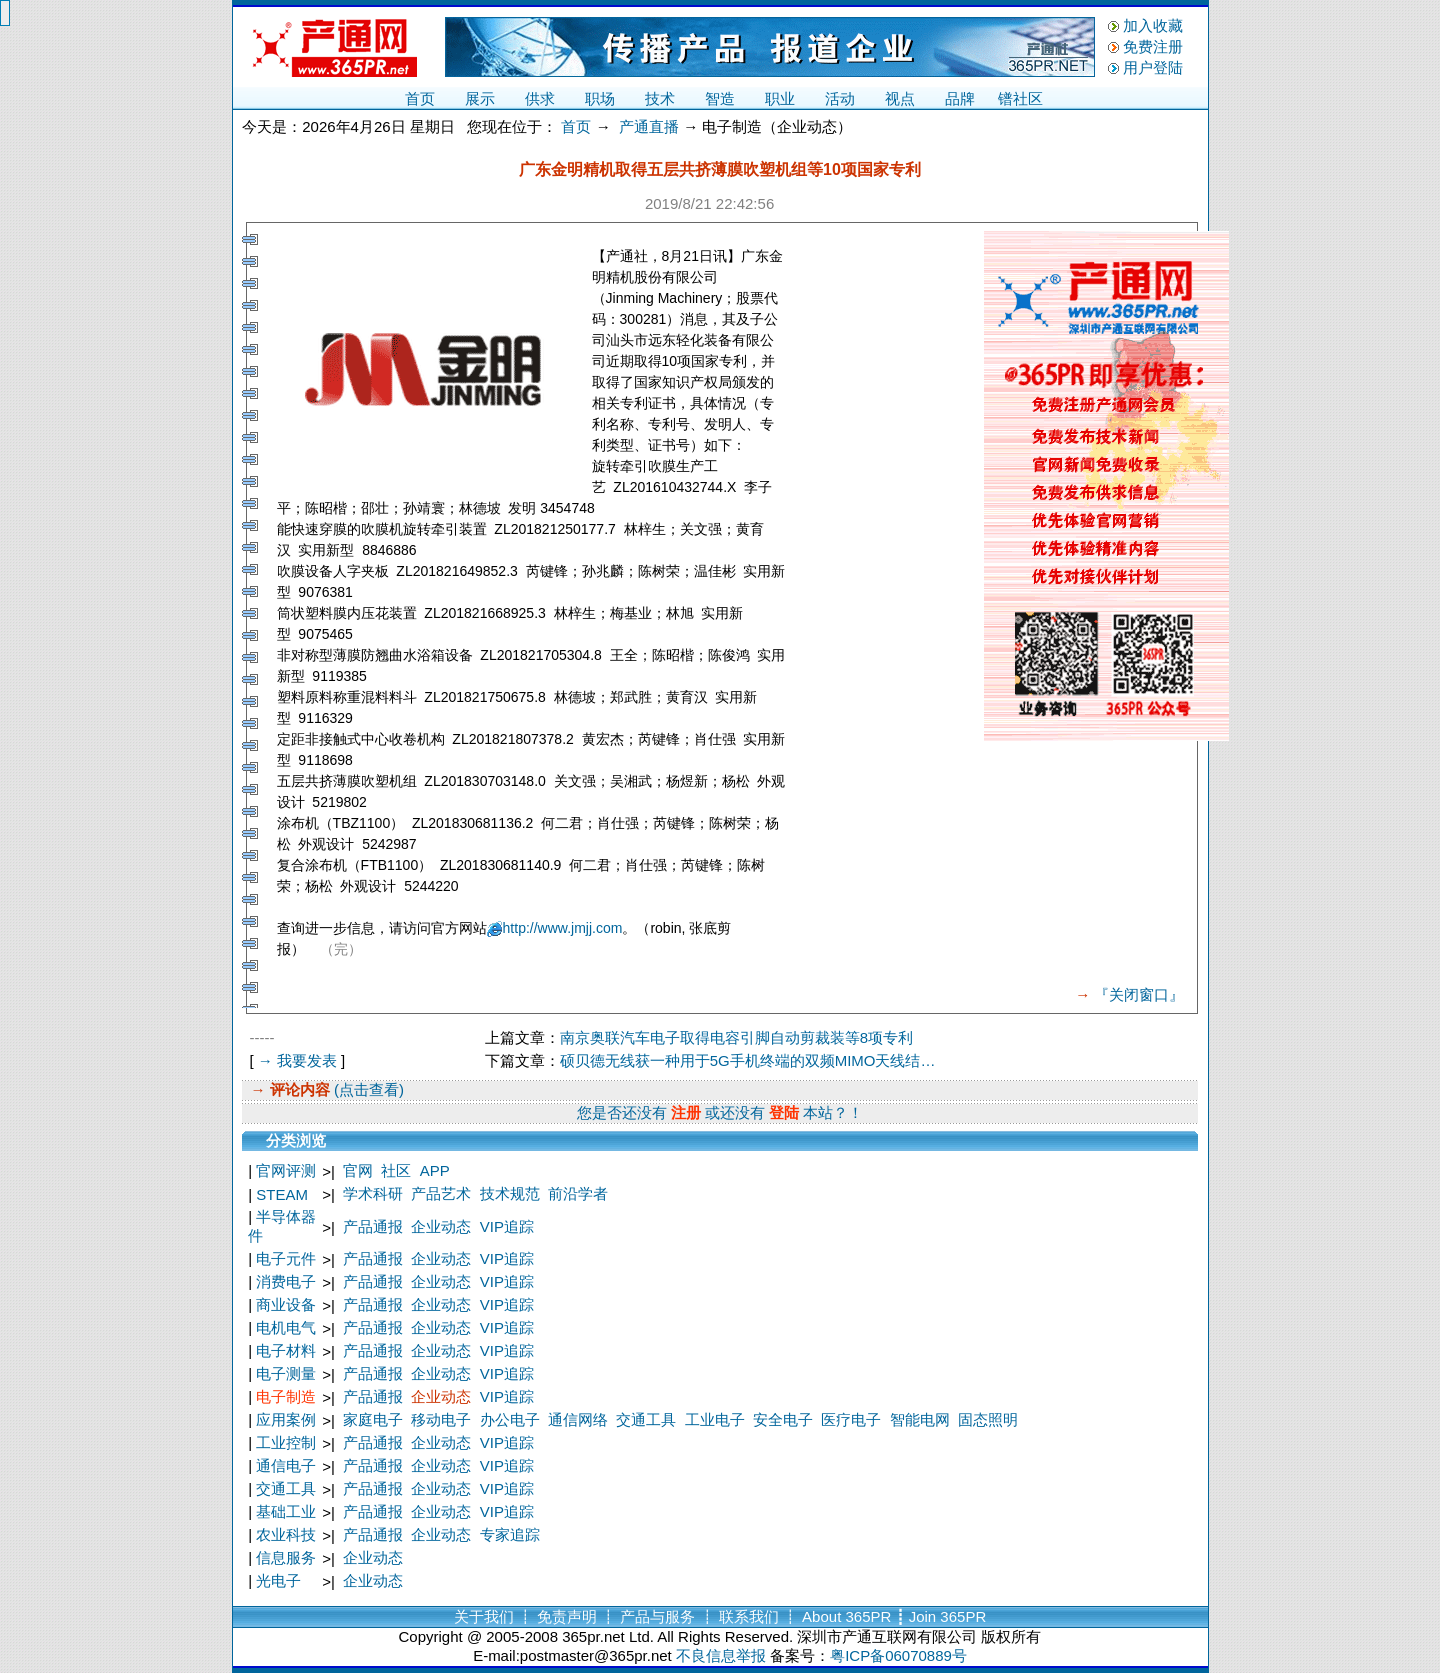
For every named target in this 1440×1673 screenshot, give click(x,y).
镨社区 (1020, 98)
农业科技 (286, 1534)
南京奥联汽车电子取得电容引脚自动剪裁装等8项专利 (736, 1037)
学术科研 (373, 1193)
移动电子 (441, 1419)
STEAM (282, 1194)
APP (435, 1170)
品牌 (960, 98)
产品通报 (373, 1226)
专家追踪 (510, 1534)
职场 (600, 98)
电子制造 (286, 1396)
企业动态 (441, 1226)
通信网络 (578, 1419)
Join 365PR (948, 1616)
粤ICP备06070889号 (898, 1655)
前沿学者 (578, 1193)
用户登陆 (1153, 67)
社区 (396, 1170)
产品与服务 (657, 1616)
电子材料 (286, 1350)
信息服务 (286, 1557)
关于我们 (484, 1616)
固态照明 (988, 1419)
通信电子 (286, 1465)
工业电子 (715, 1419)
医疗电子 (851, 1419)
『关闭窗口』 (1139, 994)
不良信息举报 (721, 1655)
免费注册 (1153, 46)
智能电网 (920, 1419)
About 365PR (846, 1616)
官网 (358, 1170)
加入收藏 (1153, 25)
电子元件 (286, 1258)
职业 (780, 98)
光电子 (278, 1580)
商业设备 (286, 1304)
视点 (900, 98)
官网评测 (286, 1170)
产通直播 (649, 126)
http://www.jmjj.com (563, 928)
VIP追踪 (507, 1226)
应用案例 (286, 1419)
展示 (480, 98)
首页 (420, 98)
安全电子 (783, 1419)
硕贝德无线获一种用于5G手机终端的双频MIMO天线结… (748, 1060)
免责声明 (567, 1616)
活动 (840, 98)
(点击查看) (367, 1089)
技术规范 (510, 1193)
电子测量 (286, 1373)
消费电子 (286, 1281)
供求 (540, 98)
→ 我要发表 (297, 1060)
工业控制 (286, 1442)
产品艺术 (441, 1193)
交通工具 (646, 1419)
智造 (720, 98)
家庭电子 (373, 1419)
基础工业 (286, 1511)
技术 (660, 98)
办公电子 (510, 1419)
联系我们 (749, 1616)
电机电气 (286, 1327)
